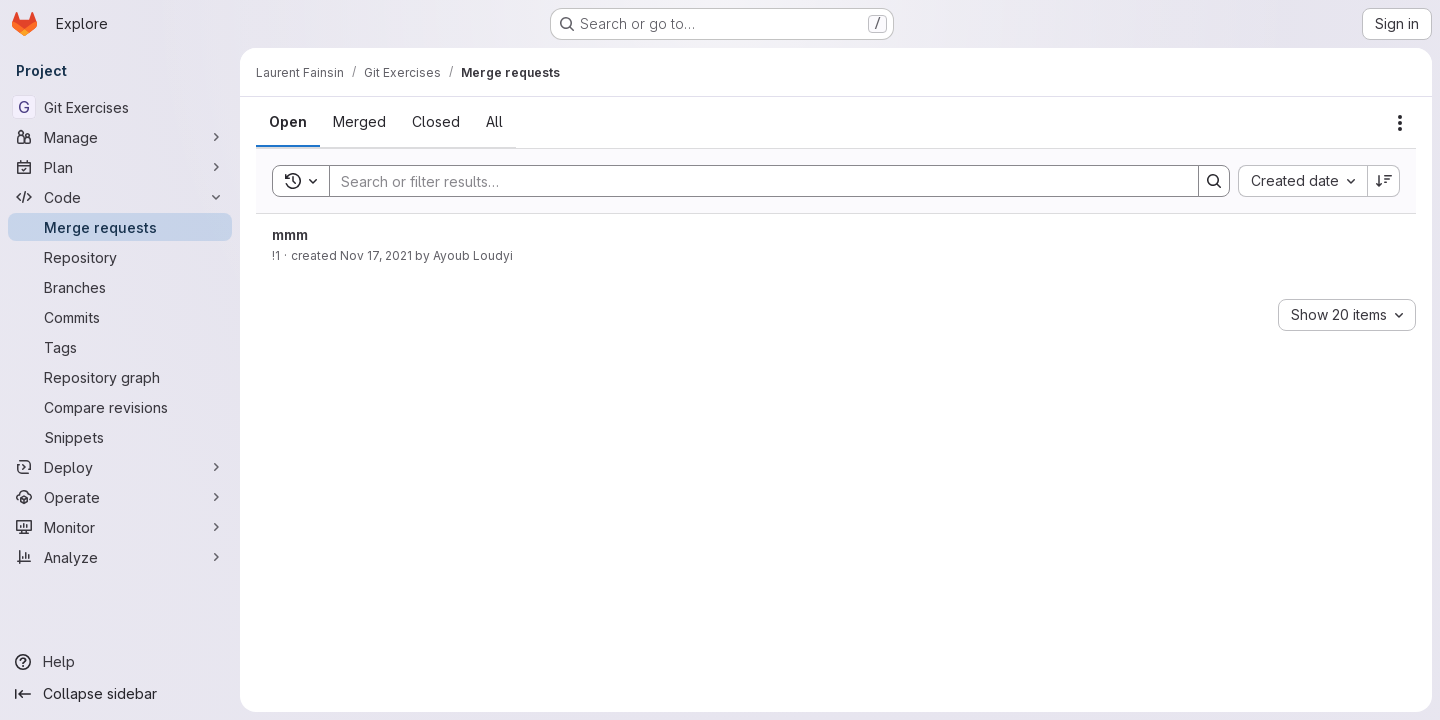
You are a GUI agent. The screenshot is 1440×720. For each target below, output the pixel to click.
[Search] (754, 181)
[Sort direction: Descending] (1384, 181)
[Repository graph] (120, 377)
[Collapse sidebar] (120, 694)
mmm (290, 234)
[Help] (120, 662)
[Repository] (120, 257)
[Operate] (120, 497)
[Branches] (120, 287)
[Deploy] (120, 467)
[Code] (120, 197)
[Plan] (120, 167)
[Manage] (120, 137)
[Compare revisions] (120, 407)
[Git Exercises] (120, 107)
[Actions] (1400, 123)
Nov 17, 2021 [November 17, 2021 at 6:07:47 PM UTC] (376, 255)
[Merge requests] (120, 227)
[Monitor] (120, 527)
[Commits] (120, 317)
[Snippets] (120, 437)
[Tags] (120, 347)
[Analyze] (120, 557)
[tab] (288, 122)
